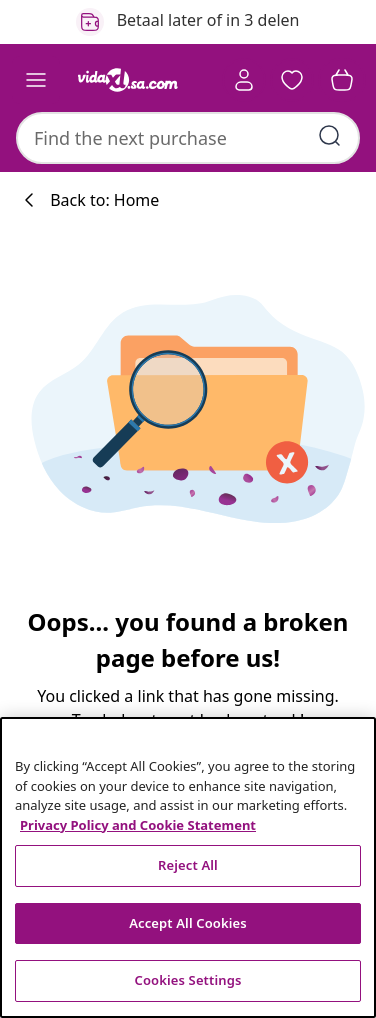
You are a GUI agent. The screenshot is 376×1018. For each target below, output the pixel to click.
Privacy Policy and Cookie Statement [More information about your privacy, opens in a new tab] (138, 825)
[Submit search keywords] (330, 136)
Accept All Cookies (188, 923)
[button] (292, 80)
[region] (188, 867)
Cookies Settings (188, 980)
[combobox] (188, 138)
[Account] (244, 80)
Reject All (188, 865)
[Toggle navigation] (36, 80)
